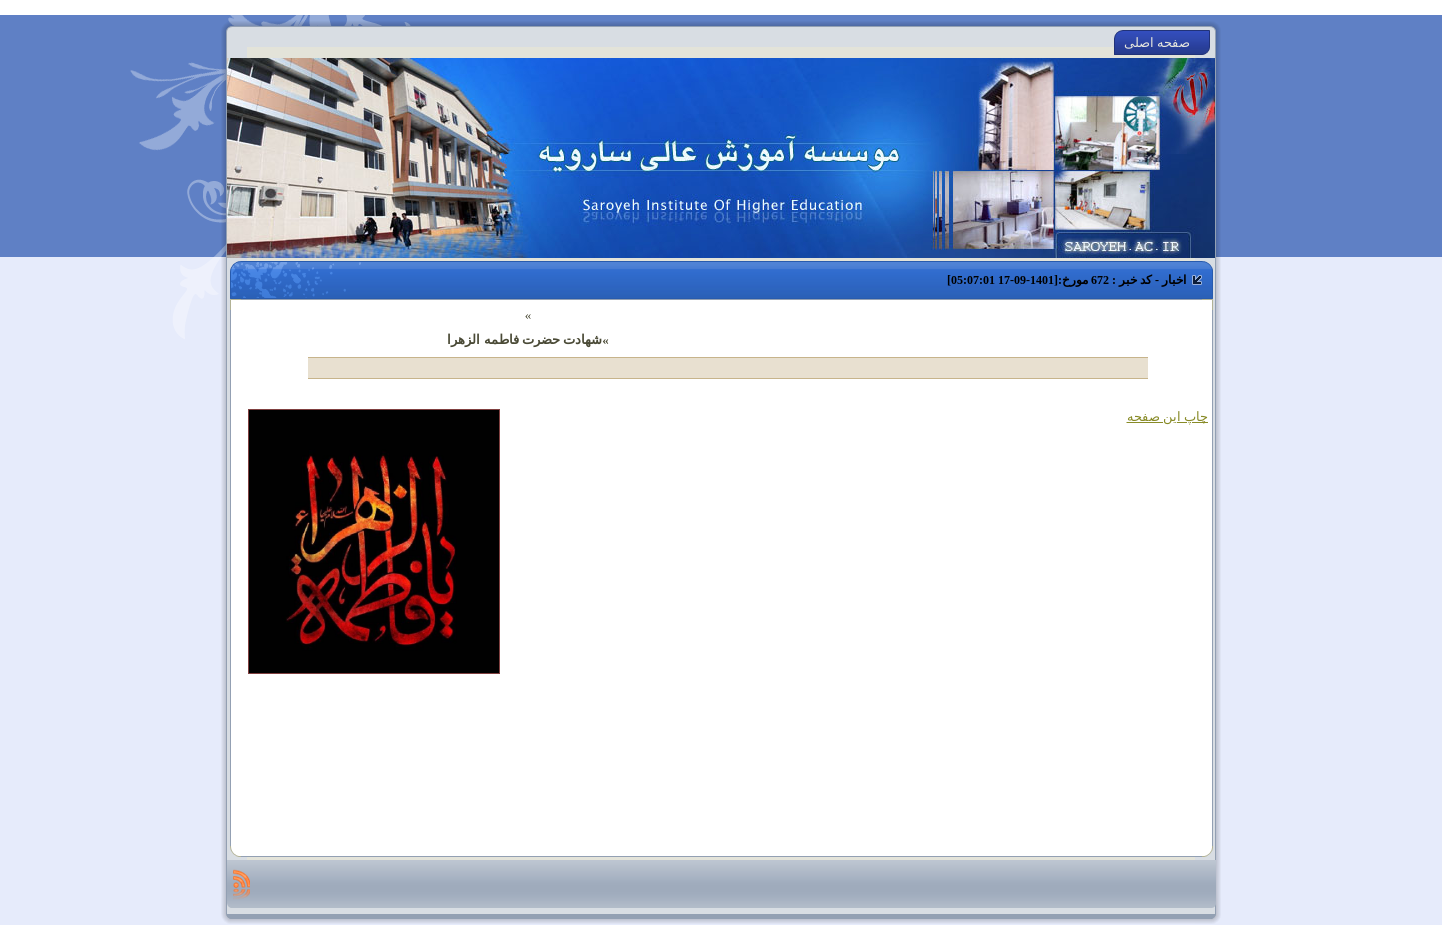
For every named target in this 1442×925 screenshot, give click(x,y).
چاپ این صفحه (1168, 416)
